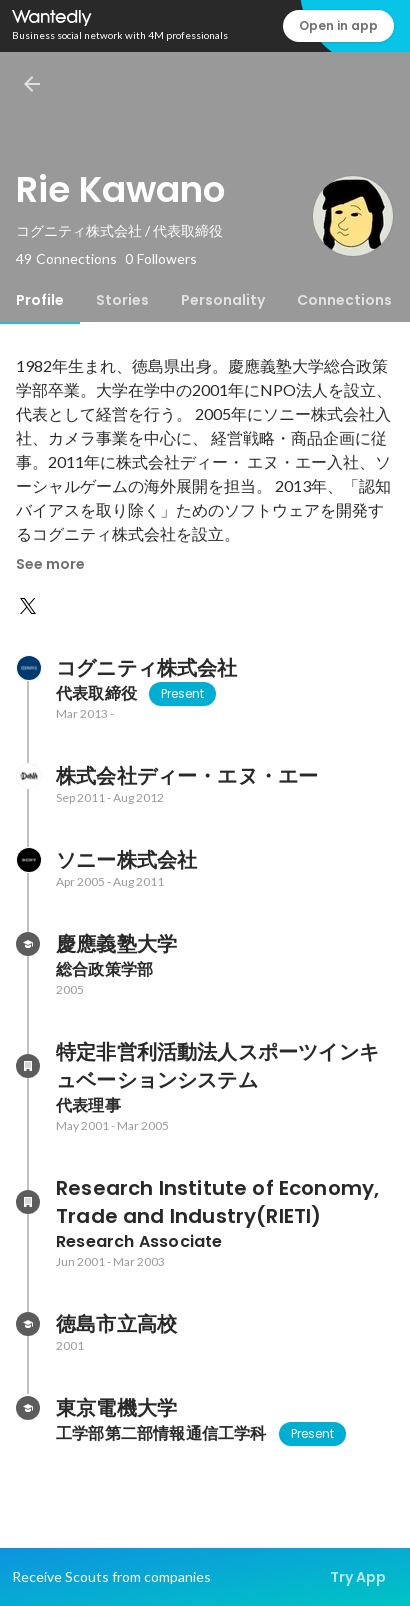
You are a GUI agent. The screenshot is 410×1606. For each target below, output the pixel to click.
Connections (344, 300)
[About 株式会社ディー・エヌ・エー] (28, 776)
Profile (40, 300)
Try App (358, 1577)
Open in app (338, 25)
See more (50, 564)
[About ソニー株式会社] (28, 860)
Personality (223, 300)
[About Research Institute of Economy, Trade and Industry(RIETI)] (28, 1202)
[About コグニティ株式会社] (28, 668)
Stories (122, 300)
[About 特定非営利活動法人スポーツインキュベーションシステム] (28, 1066)
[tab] (40, 300)
